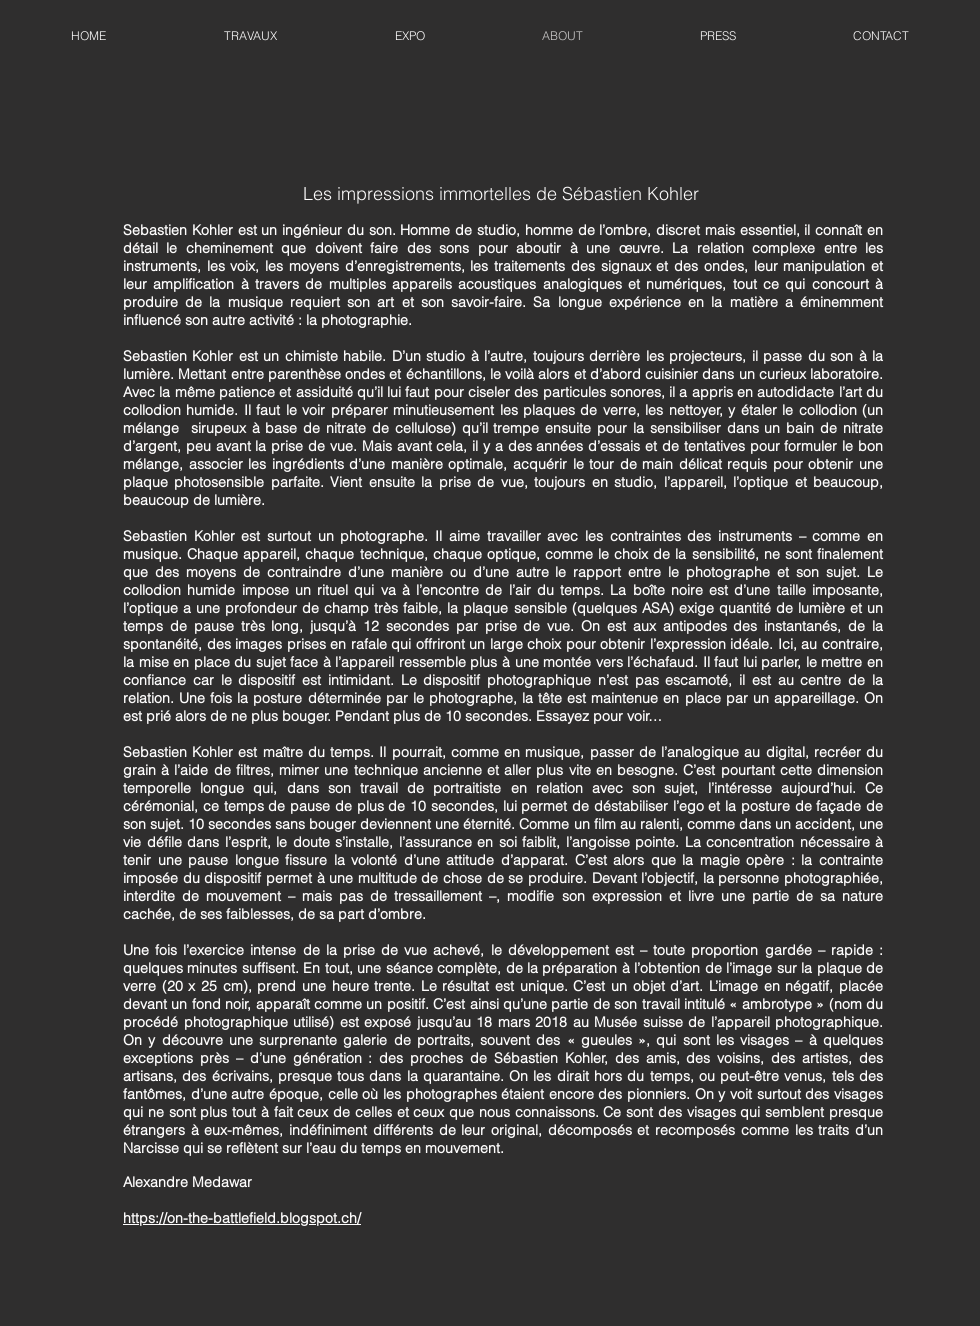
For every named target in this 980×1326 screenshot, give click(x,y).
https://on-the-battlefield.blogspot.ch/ (242, 1218)
